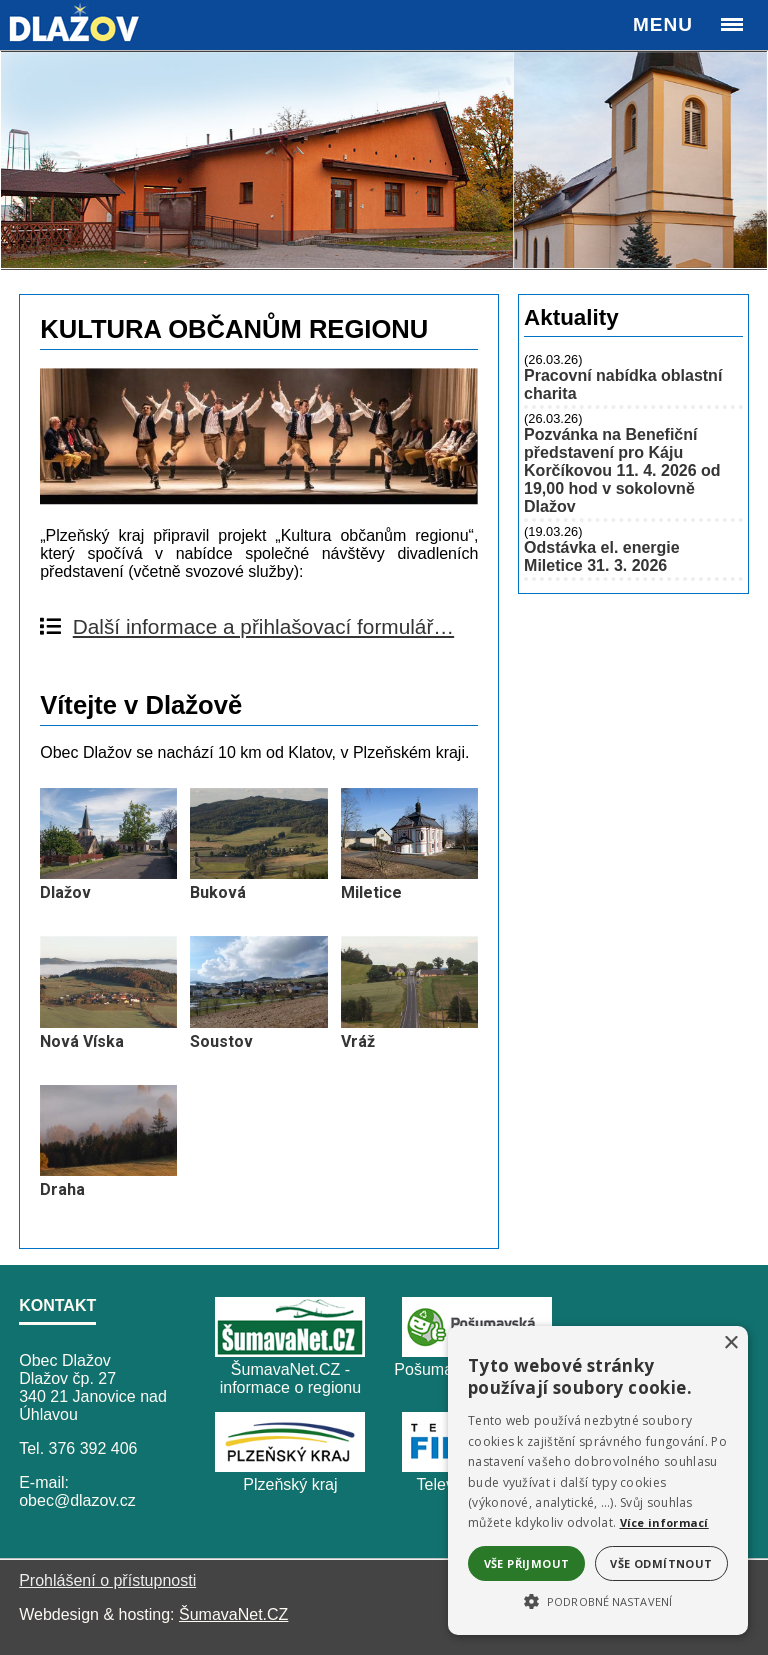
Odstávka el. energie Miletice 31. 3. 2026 (602, 556)
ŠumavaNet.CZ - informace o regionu (290, 1378)
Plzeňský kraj (290, 1484)
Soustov (221, 1041)
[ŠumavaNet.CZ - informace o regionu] (290, 1351)
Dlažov (65, 892)
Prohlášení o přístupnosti (107, 1580)
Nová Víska (82, 1041)
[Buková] (258, 873)
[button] (598, 1600)
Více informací (664, 1522)
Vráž (358, 1041)
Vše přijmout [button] (527, 1563)
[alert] (598, 1480)
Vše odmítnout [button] (661, 1563)
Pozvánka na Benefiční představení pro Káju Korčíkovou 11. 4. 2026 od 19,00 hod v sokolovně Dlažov (622, 470)
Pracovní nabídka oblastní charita (623, 384)
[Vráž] (409, 1022)
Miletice (371, 892)
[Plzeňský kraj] (290, 1466)
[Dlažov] (108, 873)
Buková (218, 892)
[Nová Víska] (108, 1022)
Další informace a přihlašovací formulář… (263, 626)
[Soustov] (258, 1022)
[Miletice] (409, 873)
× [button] (730, 1343)
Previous (27, 159)
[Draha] (108, 1170)
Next (741, 159)
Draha (62, 1189)
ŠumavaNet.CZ (233, 1614)
